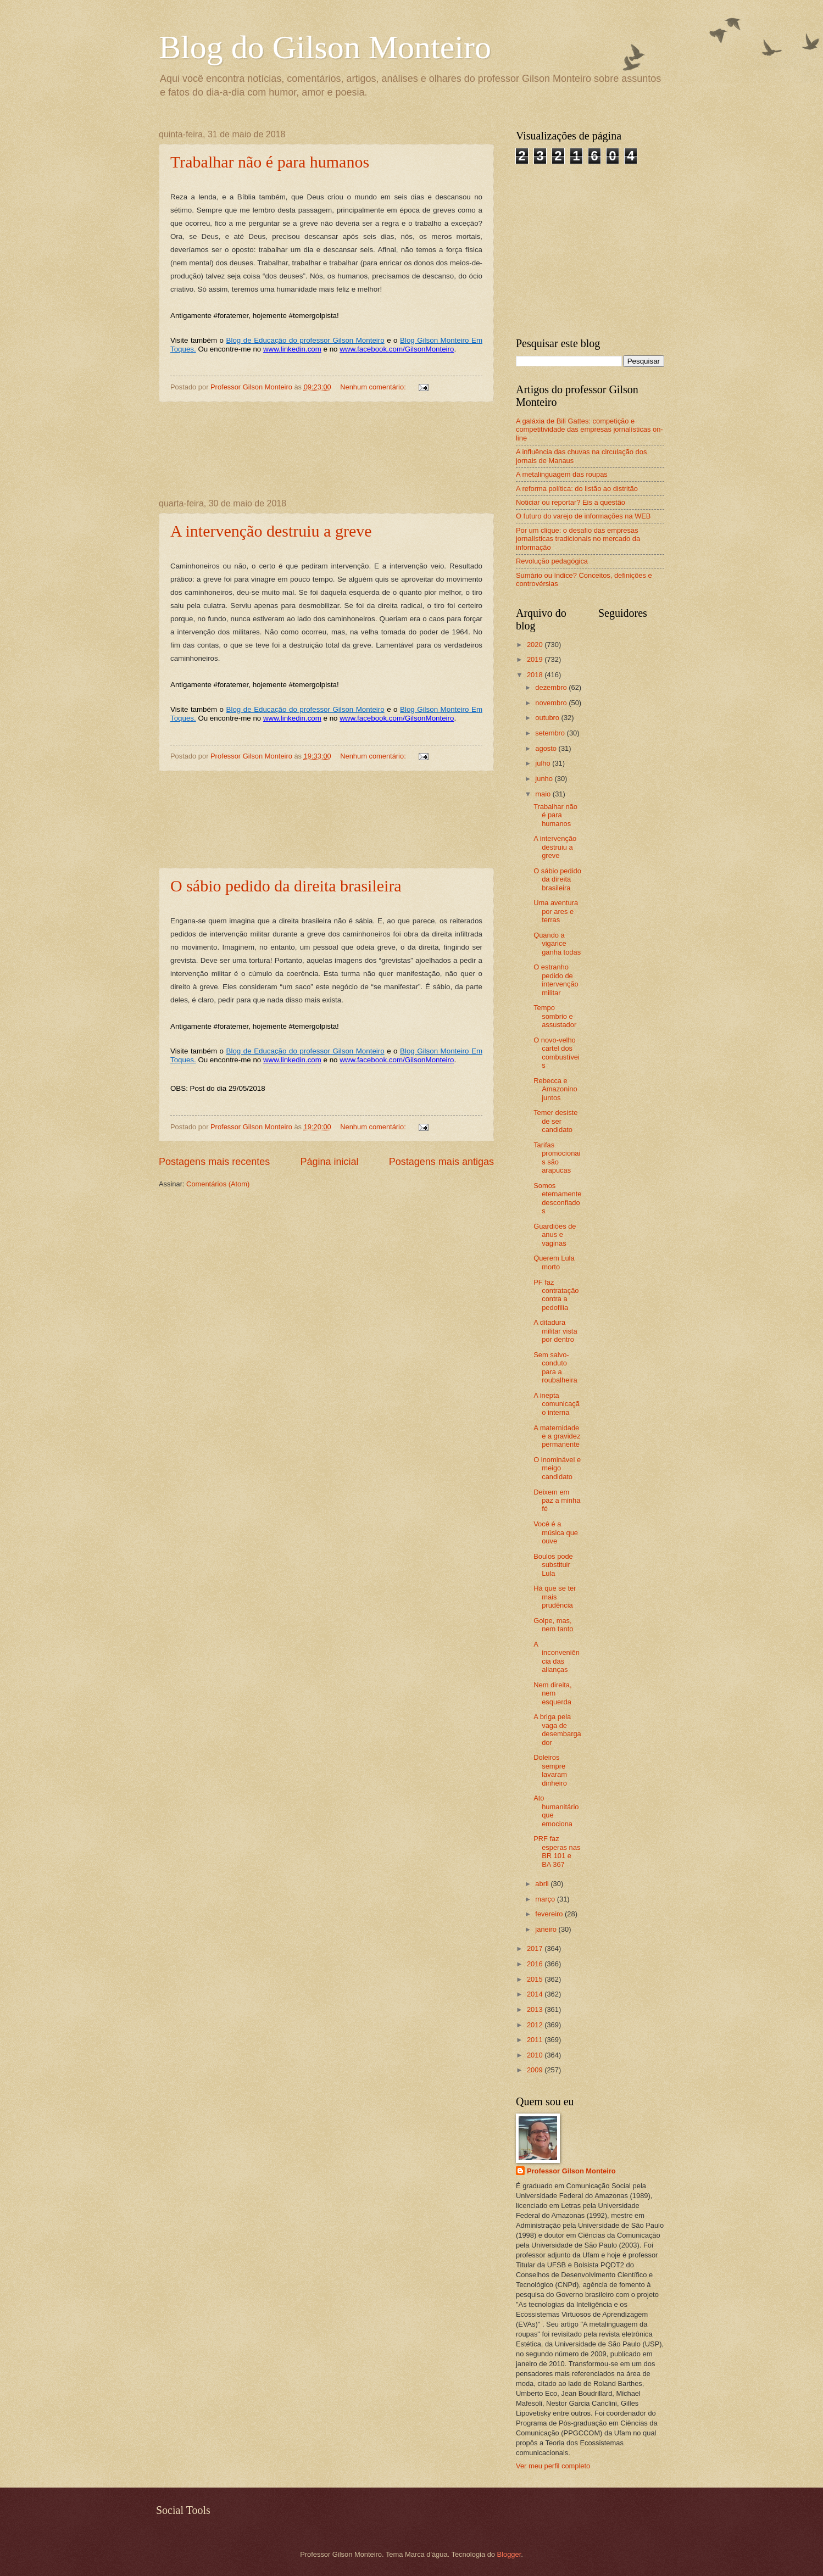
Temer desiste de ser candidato (555, 1121)
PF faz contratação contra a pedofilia (556, 1295)
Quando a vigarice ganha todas (557, 943)
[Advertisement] (326, 450)
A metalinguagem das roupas (562, 474)
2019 (535, 659)
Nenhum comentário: (374, 387)
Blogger (509, 2554)
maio (543, 794)
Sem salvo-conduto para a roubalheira (555, 1367)
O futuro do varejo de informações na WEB (583, 516)
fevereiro (550, 1914)
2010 (535, 2055)
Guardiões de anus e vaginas (554, 1234)
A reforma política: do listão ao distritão (577, 488)
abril (542, 1884)
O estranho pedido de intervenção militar (556, 979)
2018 (535, 675)
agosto (546, 748)
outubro (548, 717)
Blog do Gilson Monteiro (325, 47)
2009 (535, 2070)
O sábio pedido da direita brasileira (286, 886)
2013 (535, 2009)
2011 (535, 2040)
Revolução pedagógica (552, 561)
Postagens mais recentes (214, 1161)
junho (544, 778)
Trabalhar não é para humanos (269, 162)
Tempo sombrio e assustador (554, 1016)
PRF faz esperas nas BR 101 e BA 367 (556, 1851)
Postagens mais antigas (441, 1161)
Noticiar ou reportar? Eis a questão (570, 502)
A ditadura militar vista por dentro (555, 1330)
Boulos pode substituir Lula (553, 1564)
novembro (552, 703)
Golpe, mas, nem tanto (553, 1624)
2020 (535, 644)
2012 (535, 2025)
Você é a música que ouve (555, 1532)
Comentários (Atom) (217, 1184)
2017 (535, 1948)
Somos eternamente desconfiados (557, 1198)
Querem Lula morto (553, 1262)
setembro (550, 733)
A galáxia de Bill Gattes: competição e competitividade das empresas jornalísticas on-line (589, 429)
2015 (535, 1979)
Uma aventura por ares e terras (555, 911)
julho (543, 763)
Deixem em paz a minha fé (556, 1500)
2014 (535, 1994)
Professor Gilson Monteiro (571, 2171)
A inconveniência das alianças (556, 1657)
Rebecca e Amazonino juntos (555, 1089)
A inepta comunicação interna (556, 1404)
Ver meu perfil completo (553, 2466)
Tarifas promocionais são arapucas (556, 1157)
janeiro (546, 1929)
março (546, 1899)
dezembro (552, 687)
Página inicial (329, 1161)
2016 (535, 1964)
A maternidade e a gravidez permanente (556, 1436)
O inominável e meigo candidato (557, 1468)
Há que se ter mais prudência (554, 1596)
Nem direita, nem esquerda (552, 1693)
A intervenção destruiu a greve (271, 531)
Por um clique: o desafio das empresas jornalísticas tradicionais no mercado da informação (578, 538)
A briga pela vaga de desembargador (557, 1729)
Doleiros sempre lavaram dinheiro (550, 1770)
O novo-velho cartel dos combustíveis (556, 1052)
